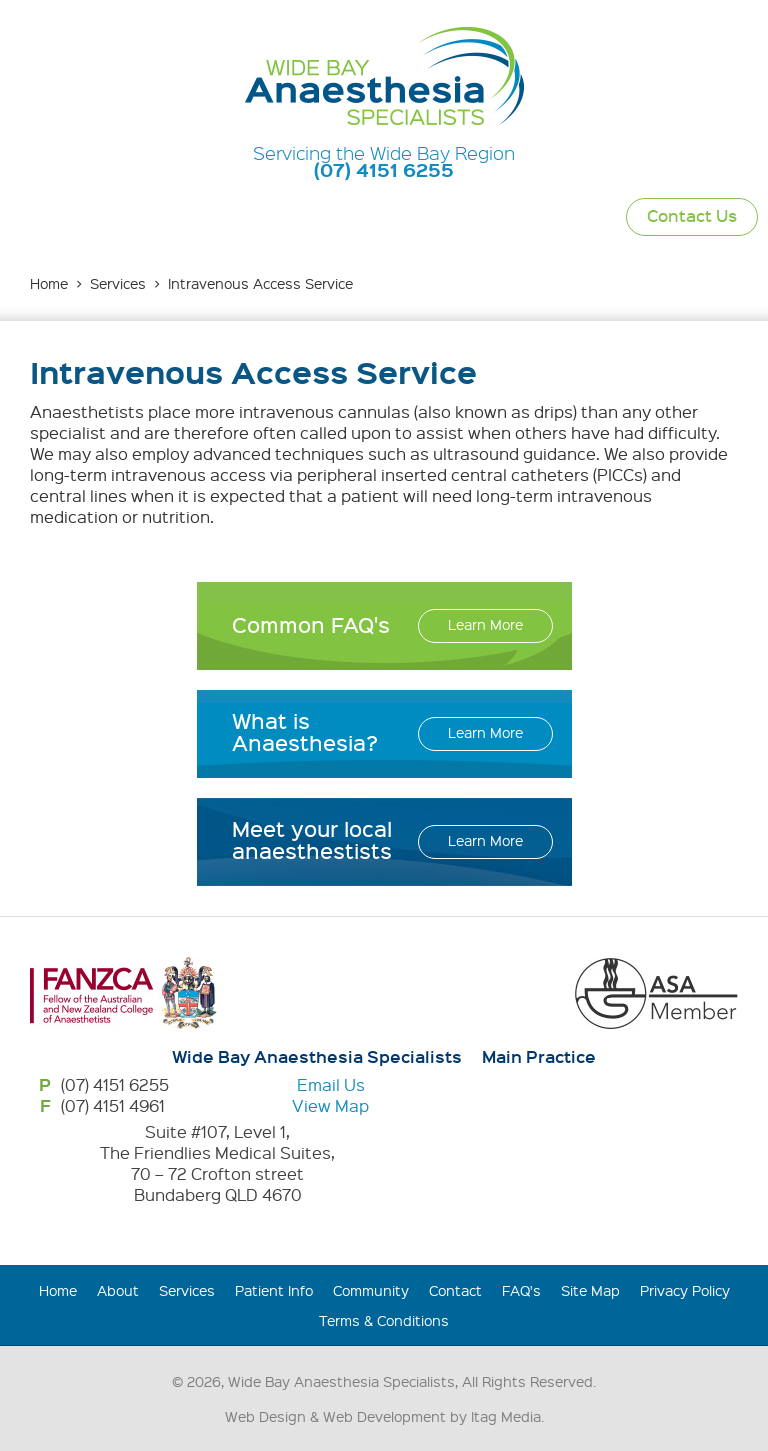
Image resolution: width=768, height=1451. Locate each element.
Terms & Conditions (384, 1320)
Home (49, 283)
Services (118, 283)
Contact (455, 1290)
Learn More (485, 624)
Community (371, 1290)
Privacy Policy (685, 1290)
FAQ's (521, 1290)
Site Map (590, 1290)
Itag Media (506, 1416)
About (118, 1290)
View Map (330, 1105)
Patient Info (274, 1290)
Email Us (331, 1084)
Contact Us (692, 215)
